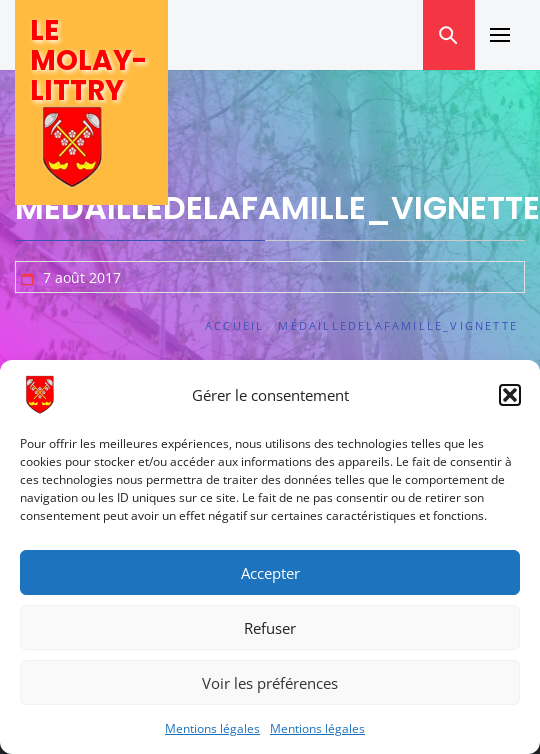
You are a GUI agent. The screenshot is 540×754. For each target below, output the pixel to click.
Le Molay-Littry (88, 60)
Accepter (270, 573)
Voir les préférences (270, 683)
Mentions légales (212, 728)
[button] (510, 395)
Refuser (270, 628)
